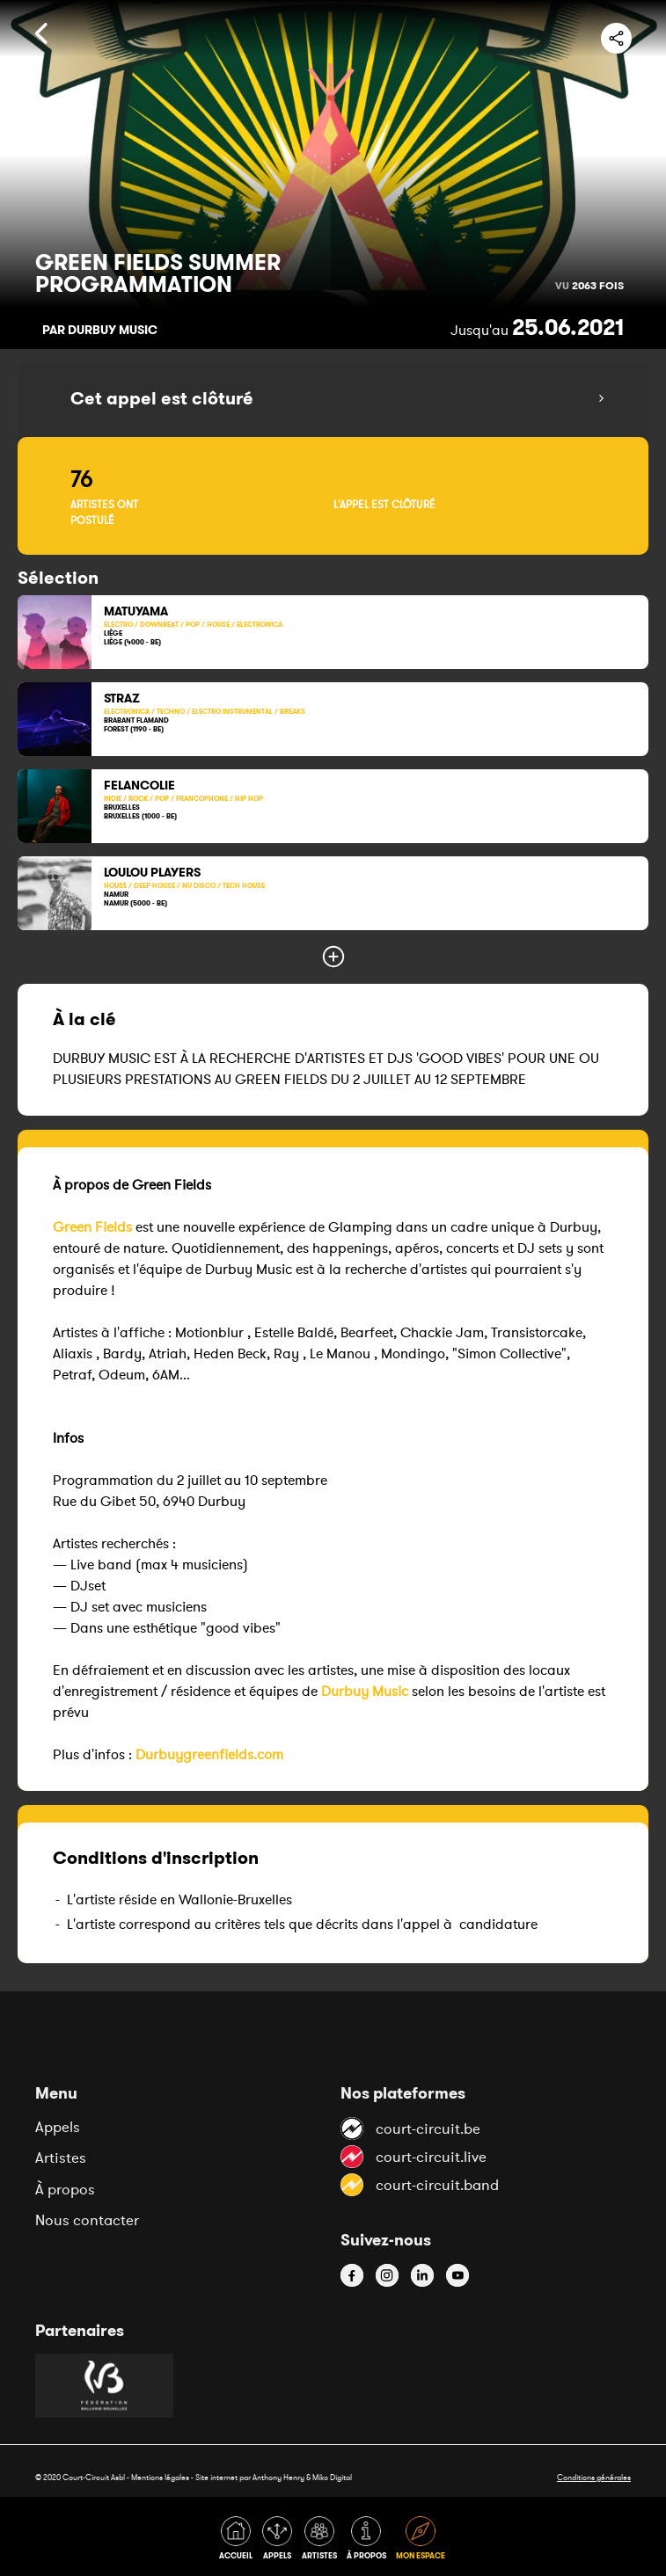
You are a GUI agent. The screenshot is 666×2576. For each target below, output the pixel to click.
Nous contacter (87, 2220)
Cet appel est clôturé (161, 398)
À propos (65, 2189)
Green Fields (92, 1226)
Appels (57, 2126)
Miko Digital (332, 2477)
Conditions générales (594, 2477)
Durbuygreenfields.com (209, 1754)
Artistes (60, 2157)
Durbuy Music (364, 1690)
